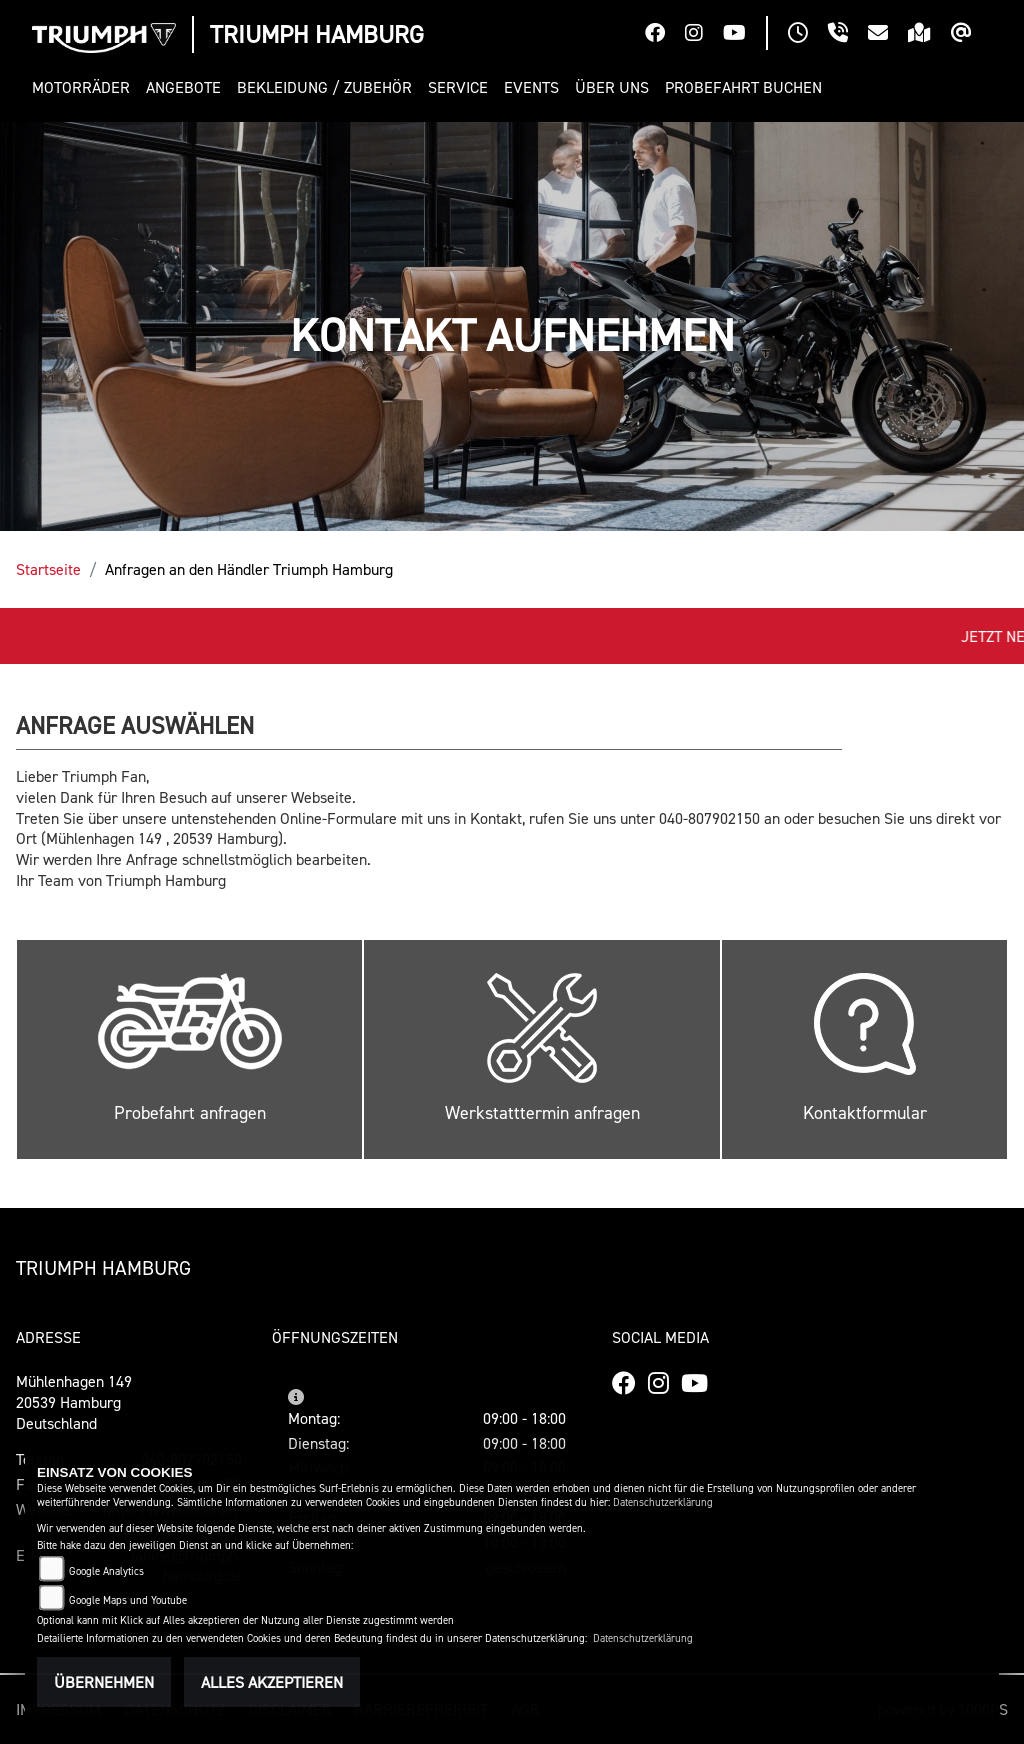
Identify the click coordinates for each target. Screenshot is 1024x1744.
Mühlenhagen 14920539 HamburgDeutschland (74, 1402)
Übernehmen (104, 1682)
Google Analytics (106, 1571)
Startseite (48, 569)
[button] (85, 87)
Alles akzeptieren (272, 1682)
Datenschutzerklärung (663, 1502)
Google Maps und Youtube (128, 1600)
